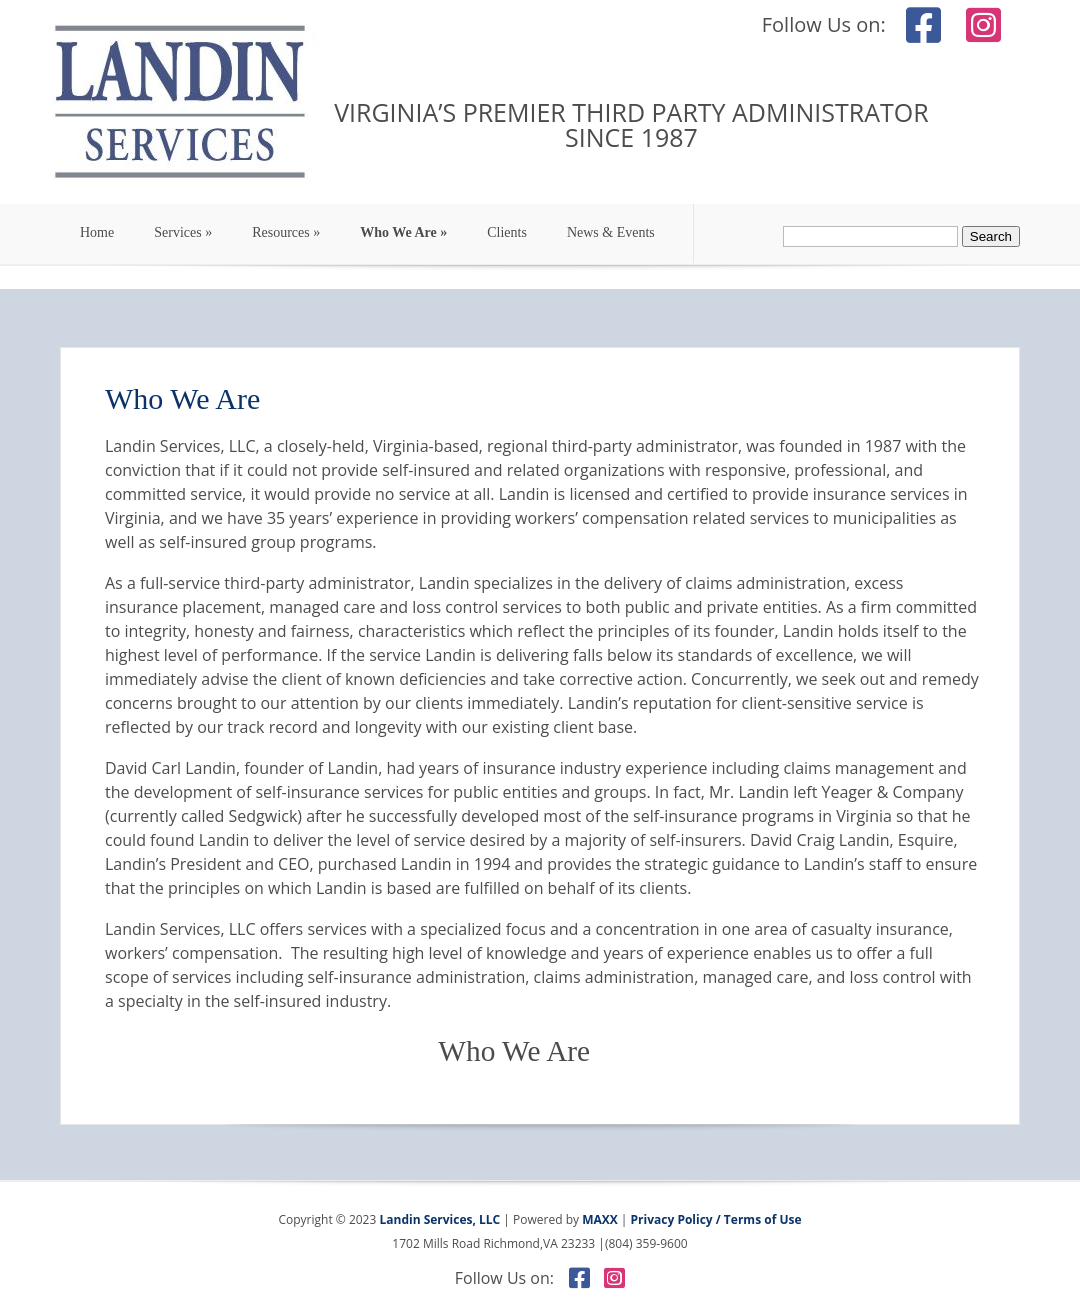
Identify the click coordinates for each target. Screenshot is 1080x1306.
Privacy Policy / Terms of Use (716, 1219)
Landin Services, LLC (438, 1219)
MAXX (600, 1219)
